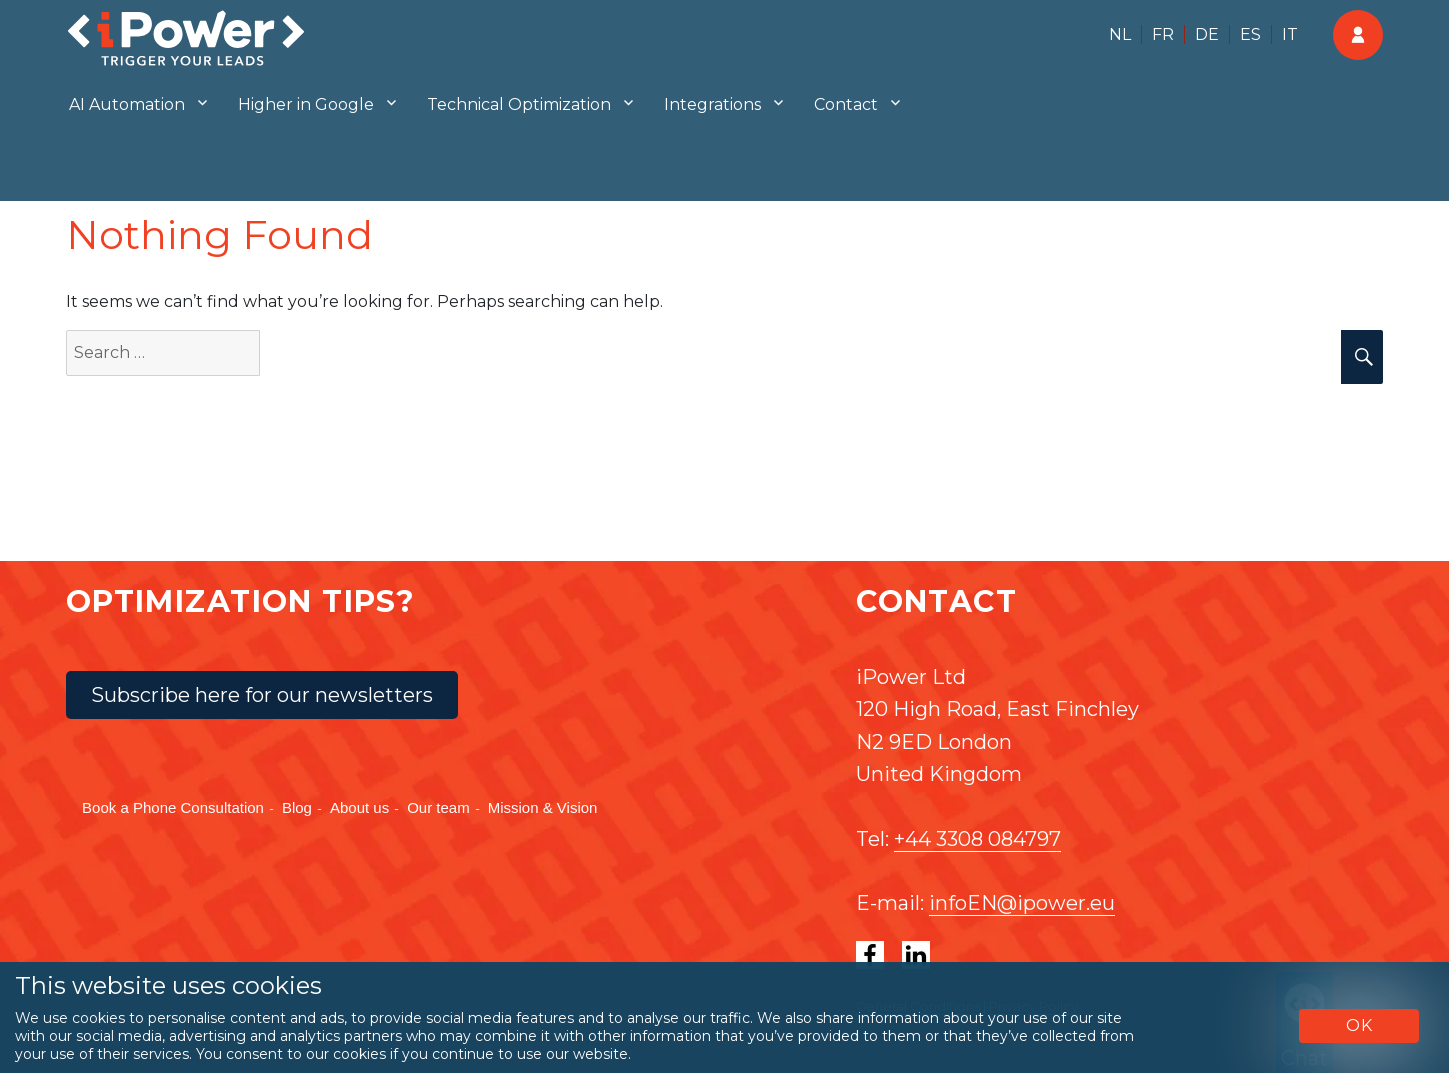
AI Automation (127, 104)
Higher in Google (306, 104)
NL (1120, 34)
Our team (438, 807)
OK (1359, 1025)
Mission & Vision (543, 807)
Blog (297, 807)
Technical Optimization (519, 104)
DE (1207, 34)
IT (1290, 34)
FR (1163, 34)
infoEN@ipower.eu (1022, 903)
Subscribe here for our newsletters (262, 695)
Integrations (712, 104)
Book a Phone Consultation (173, 807)
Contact (846, 104)
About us (359, 807)
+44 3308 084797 (977, 839)
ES (1250, 34)
